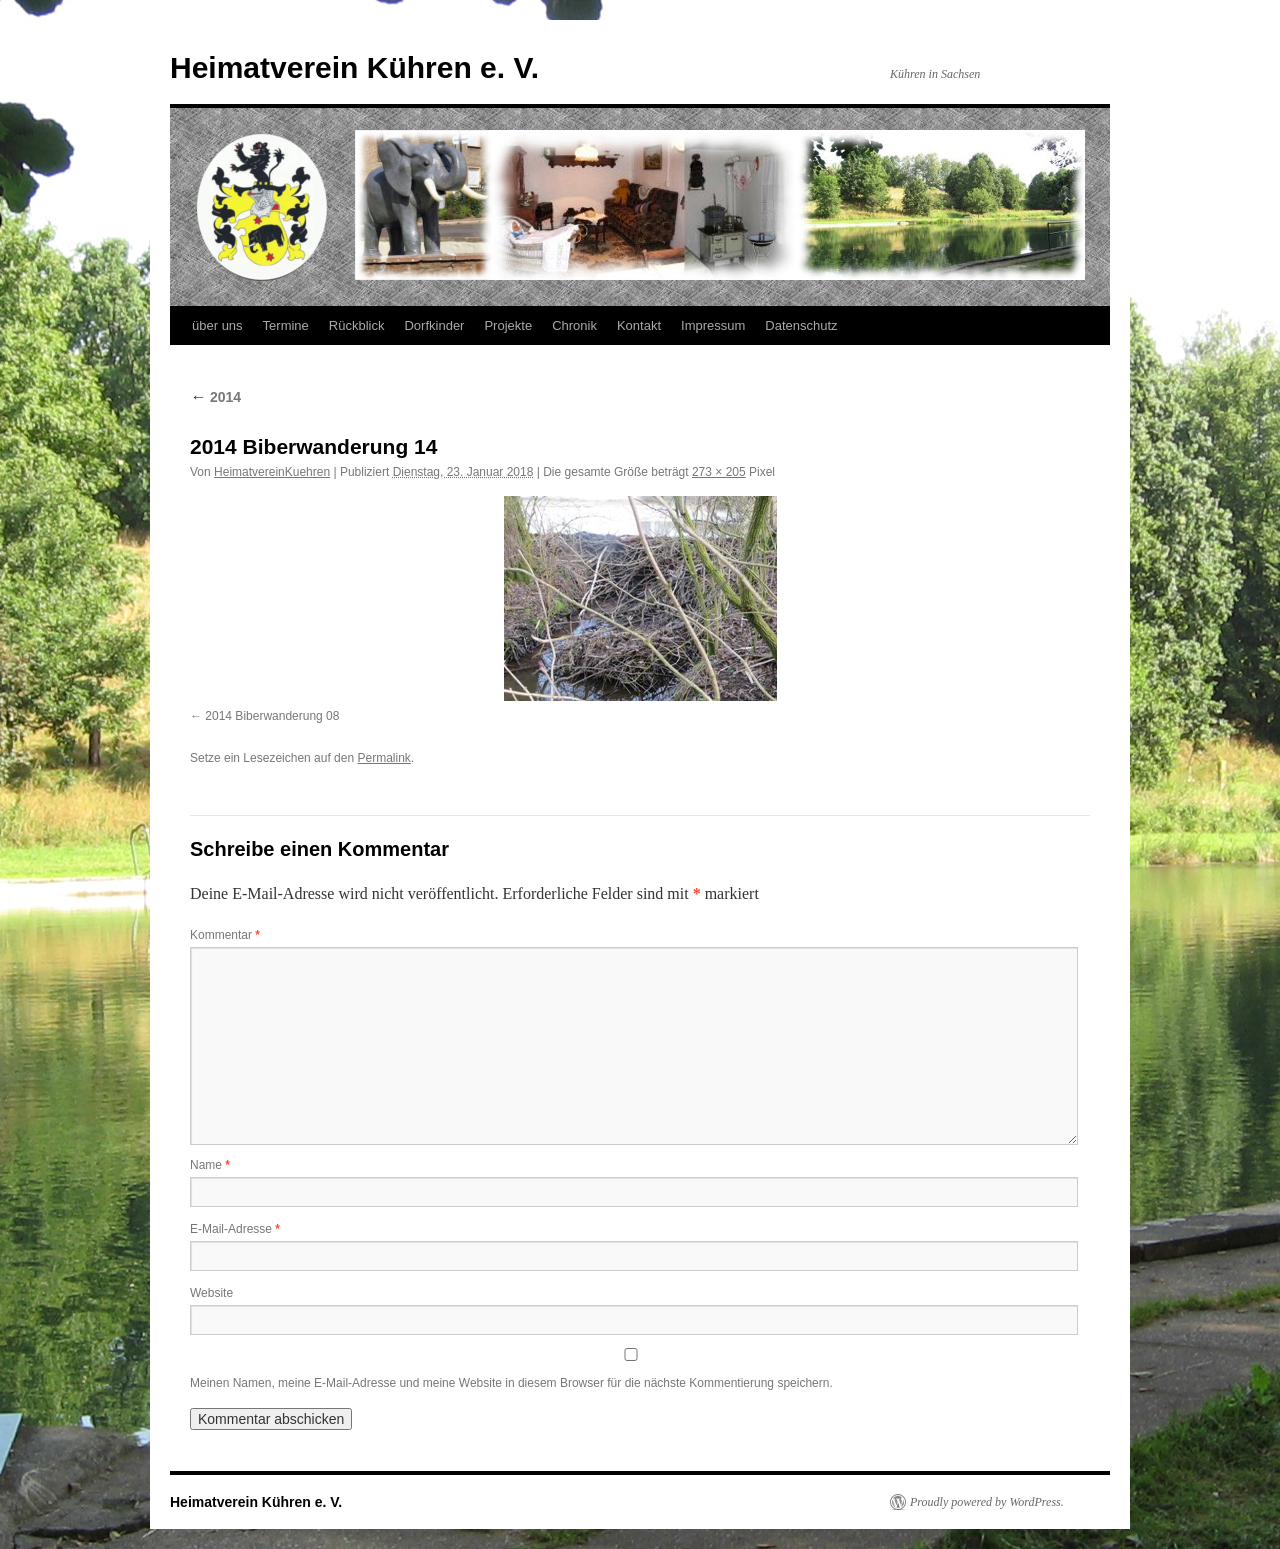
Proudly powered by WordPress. (987, 1502)
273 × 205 (719, 472)
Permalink (383, 758)
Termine (286, 325)
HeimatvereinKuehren (272, 472)
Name (210, 1165)
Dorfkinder (434, 325)
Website (211, 1293)
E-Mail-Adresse (235, 1229)
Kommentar (225, 935)
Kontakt (639, 325)
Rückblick (357, 325)
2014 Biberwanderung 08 (272, 716)
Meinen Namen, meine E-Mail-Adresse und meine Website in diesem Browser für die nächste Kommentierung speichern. (511, 1383)
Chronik (574, 325)
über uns (217, 325)
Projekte (508, 325)
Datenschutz (801, 325)
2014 (215, 397)
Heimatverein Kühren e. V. (354, 67)
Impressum (713, 325)
